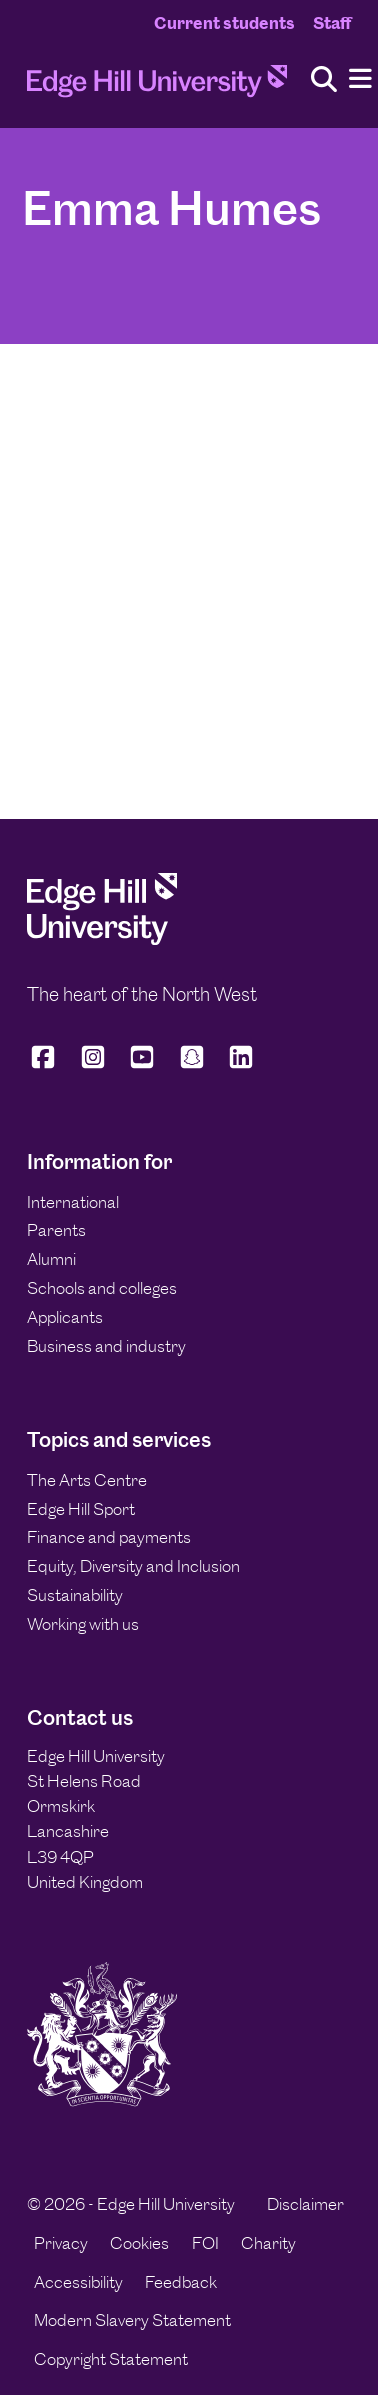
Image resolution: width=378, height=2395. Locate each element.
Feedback (181, 2282)
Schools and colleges (102, 1288)
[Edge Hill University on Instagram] (93, 1065)
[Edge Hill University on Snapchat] (192, 1065)
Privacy (61, 2243)
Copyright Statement (111, 2359)
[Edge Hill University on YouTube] (142, 1065)
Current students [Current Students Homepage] (224, 23)
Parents (56, 1230)
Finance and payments (109, 1537)
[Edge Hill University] (102, 939)
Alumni (51, 1259)
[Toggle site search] (324, 80)
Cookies (139, 2243)
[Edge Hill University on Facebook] (46, 1065)
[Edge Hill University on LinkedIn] (241, 1065)
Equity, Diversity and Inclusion (133, 1566)
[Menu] (360, 79)
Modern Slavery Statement (132, 2320)
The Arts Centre (87, 1480)
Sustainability (75, 1595)
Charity (268, 2243)
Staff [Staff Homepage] (332, 23)
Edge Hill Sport (81, 1509)
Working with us (83, 1624)
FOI (205, 2243)
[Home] (157, 87)
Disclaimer (305, 2204)
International (73, 1202)
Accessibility (78, 2282)
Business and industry (106, 1346)
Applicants (65, 1317)
